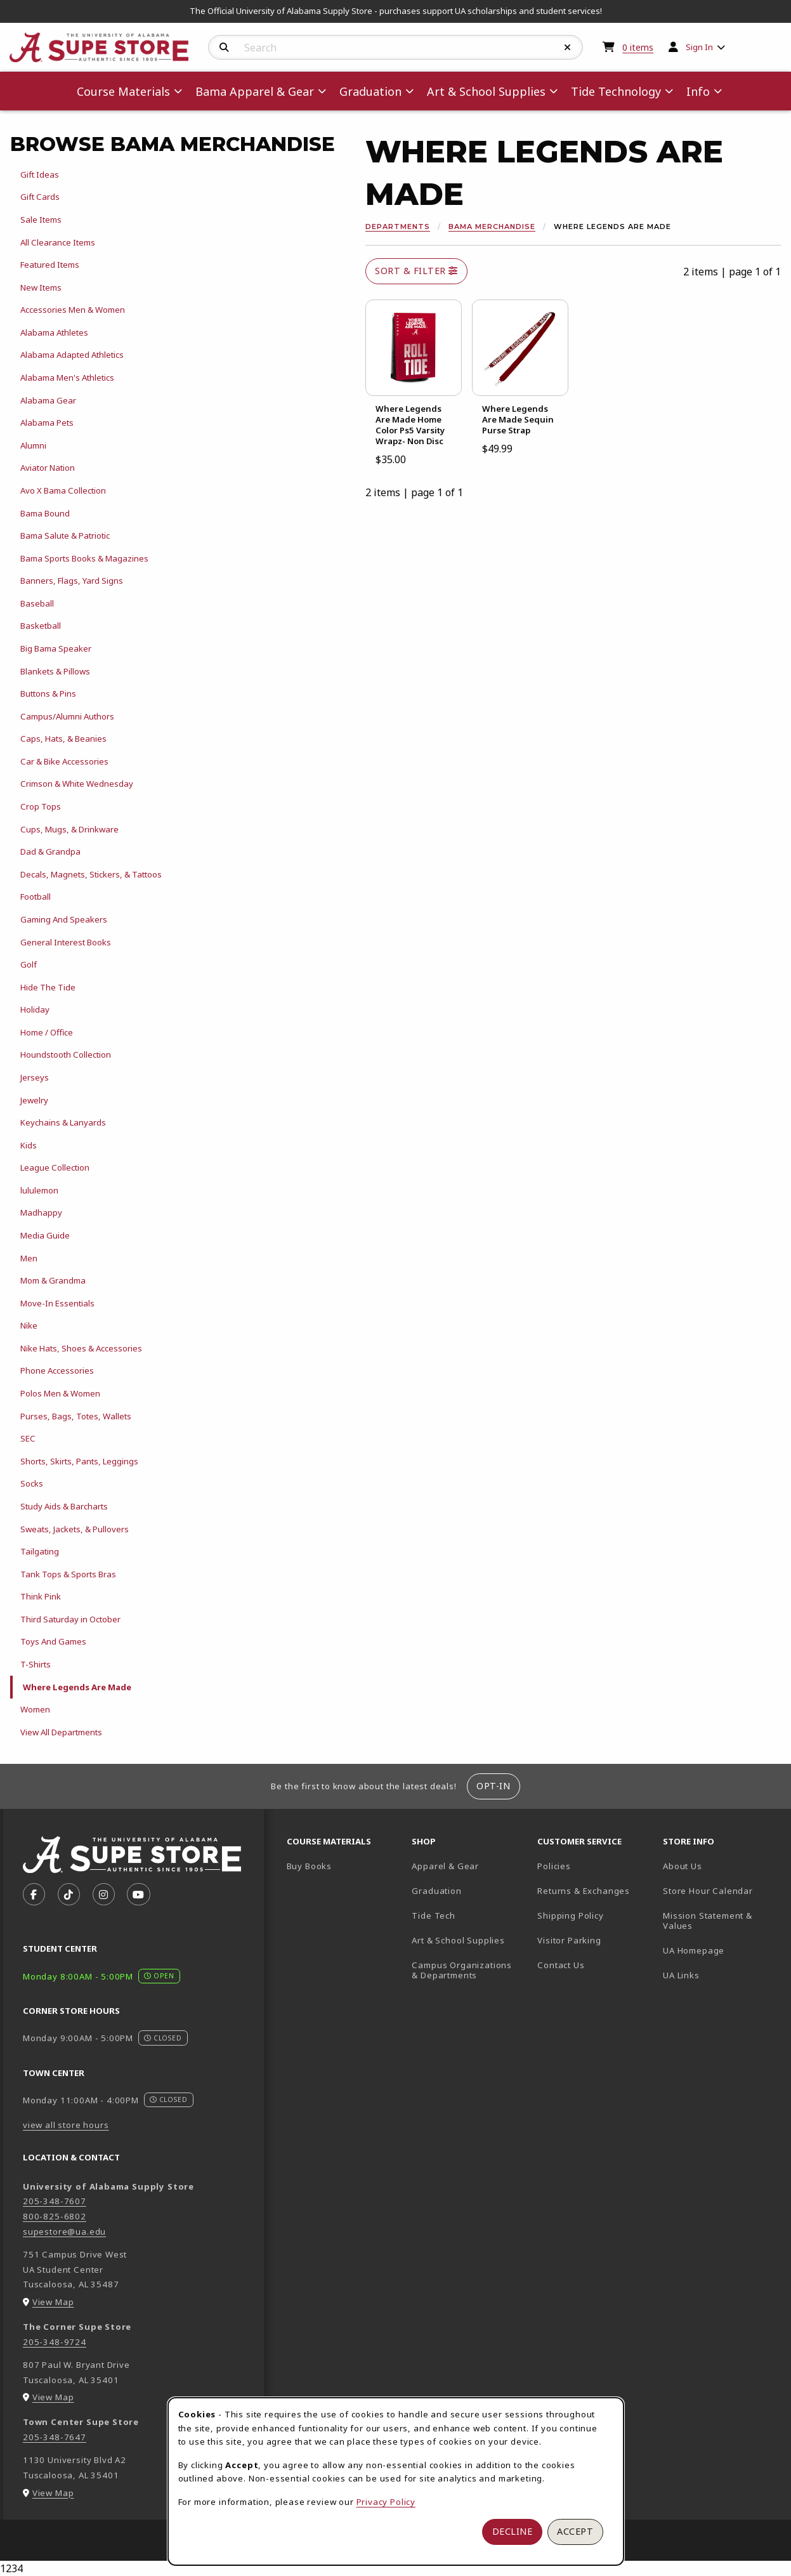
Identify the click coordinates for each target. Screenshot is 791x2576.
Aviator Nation (47, 467)
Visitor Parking (569, 1940)
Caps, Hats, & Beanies (63, 738)
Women (35, 1709)
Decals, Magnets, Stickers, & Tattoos (91, 874)
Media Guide (45, 1235)
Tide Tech (433, 1915)
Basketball (40, 625)
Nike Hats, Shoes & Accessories (81, 1348)
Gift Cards (40, 196)
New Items (41, 287)
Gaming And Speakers (63, 919)
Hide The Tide (47, 987)
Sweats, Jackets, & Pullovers (74, 1529)
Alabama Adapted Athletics (72, 354)
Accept (575, 2531)
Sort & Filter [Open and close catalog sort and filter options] (416, 271)
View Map (53, 2302)
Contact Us (560, 1965)
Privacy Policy (386, 2501)
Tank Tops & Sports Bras (68, 1574)
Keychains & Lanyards (63, 1122)
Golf (28, 964)
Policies (554, 1866)
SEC (28, 1438)
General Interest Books (65, 942)
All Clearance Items (57, 242)
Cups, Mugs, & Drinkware (69, 829)
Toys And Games (53, 1641)
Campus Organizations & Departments (469, 1970)
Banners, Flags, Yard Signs (71, 580)
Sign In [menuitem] (699, 47)
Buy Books (309, 1866)
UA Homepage (720, 1950)
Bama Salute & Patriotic (65, 535)
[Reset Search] (568, 47)
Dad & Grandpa (50, 851)
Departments (397, 226)
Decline (512, 2531)
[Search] (224, 47)
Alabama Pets (47, 422)
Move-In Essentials (57, 1303)
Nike (28, 1325)
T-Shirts (35, 1664)
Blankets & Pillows (55, 671)
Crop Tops (40, 806)
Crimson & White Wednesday (76, 783)
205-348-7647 (54, 2437)
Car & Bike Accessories (64, 761)
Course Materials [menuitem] (123, 91)
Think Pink (40, 1596)
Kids (28, 1145)
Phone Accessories (57, 1370)
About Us (682, 1866)
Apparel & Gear (445, 1866)
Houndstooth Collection (65, 1054)
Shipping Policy (570, 1915)
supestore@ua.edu (64, 2231)
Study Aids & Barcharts (64, 1506)
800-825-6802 (54, 2216)
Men (28, 1258)
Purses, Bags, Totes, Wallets (75, 1416)
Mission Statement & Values (707, 1921)
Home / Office (46, 1032)
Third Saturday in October (70, 1619)
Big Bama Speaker (55, 648)
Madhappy (41, 1212)
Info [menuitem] (698, 91)
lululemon (39, 1190)
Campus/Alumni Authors (67, 716)
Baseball (37, 603)
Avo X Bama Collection (63, 490)
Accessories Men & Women (72, 309)
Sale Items (41, 219)
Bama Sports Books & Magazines (84, 558)
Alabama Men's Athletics (67, 377)
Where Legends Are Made (77, 1687)
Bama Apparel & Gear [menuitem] (254, 91)
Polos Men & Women (60, 1393)
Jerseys (34, 1077)
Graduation (436, 1890)
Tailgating (39, 1551)
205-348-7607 (54, 2201)
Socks (31, 1483)
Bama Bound (45, 513)
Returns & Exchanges (583, 1890)
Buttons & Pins (48, 693)
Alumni (33, 445)
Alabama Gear (48, 400)
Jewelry (34, 1100)
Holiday (34, 1009)
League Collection (54, 1167)
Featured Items (49, 264)
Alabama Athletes (54, 332)
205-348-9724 (54, 2342)
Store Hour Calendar (720, 1890)
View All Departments (61, 1732)
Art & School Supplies (458, 1940)
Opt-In (493, 1786)
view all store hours (66, 2125)
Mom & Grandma (53, 1280)
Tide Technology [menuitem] (616, 91)
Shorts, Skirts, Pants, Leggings (79, 1461)
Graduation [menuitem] (370, 91)
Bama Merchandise (491, 226)
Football (35, 896)
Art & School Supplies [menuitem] (486, 91)
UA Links (681, 1975)
